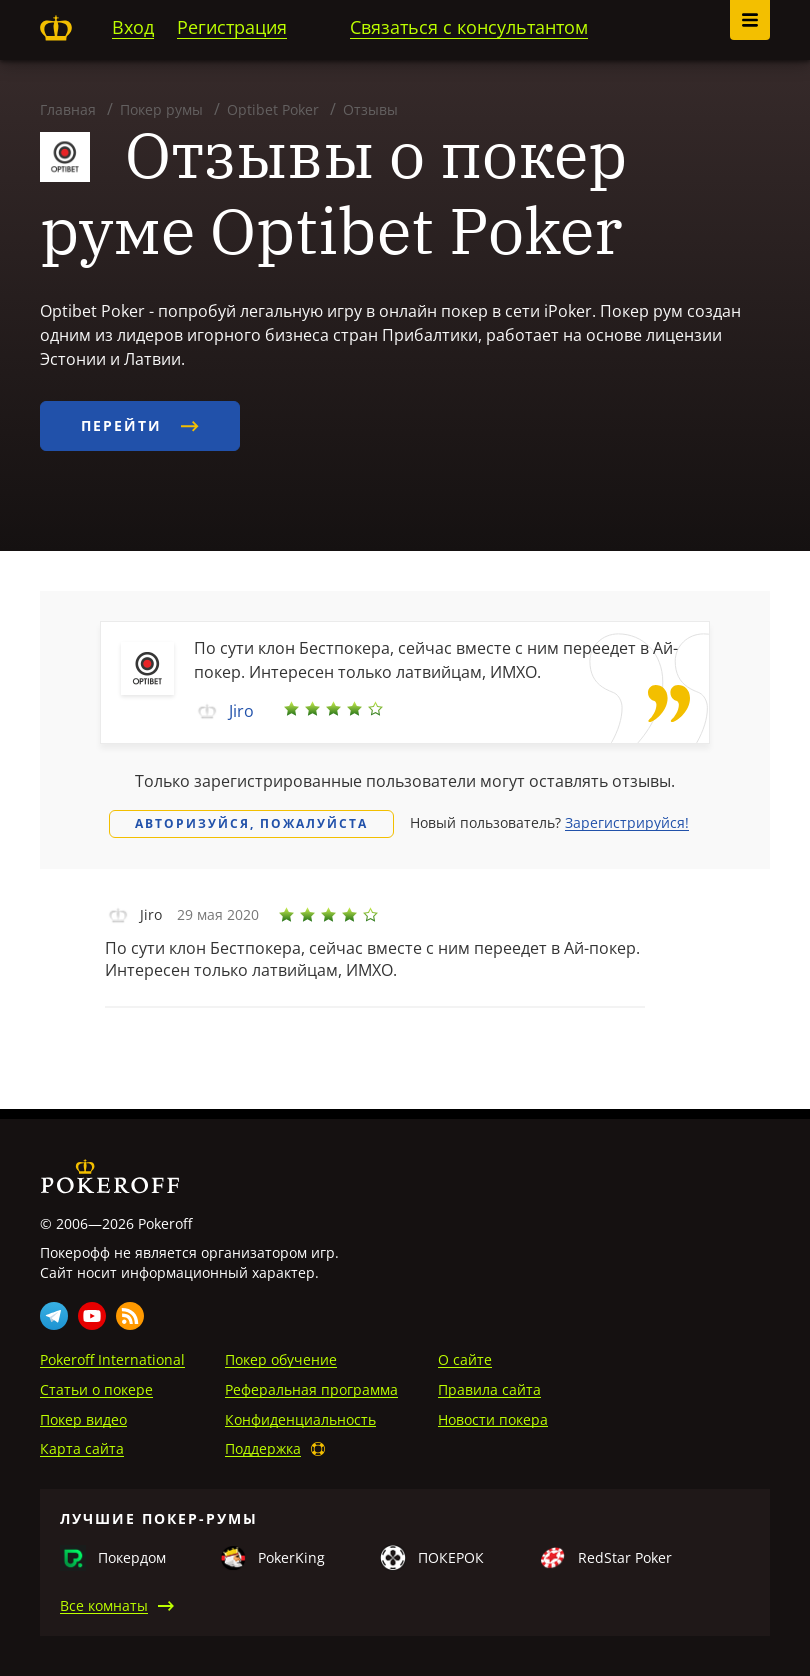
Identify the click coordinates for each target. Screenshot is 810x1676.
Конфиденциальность (300, 1419)
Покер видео (83, 1419)
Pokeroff (56, 28)
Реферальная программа (311, 1389)
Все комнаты (104, 1605)
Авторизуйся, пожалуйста (251, 823)
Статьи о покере (96, 1389)
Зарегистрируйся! (627, 822)
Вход (133, 27)
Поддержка (263, 1448)
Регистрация (232, 27)
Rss (130, 1316)
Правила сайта (489, 1389)
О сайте (465, 1359)
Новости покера (493, 1419)
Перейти (140, 425)
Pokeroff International (112, 1359)
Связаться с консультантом (469, 27)
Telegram (54, 1316)
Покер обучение (281, 1359)
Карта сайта (82, 1448)
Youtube (92, 1316)
